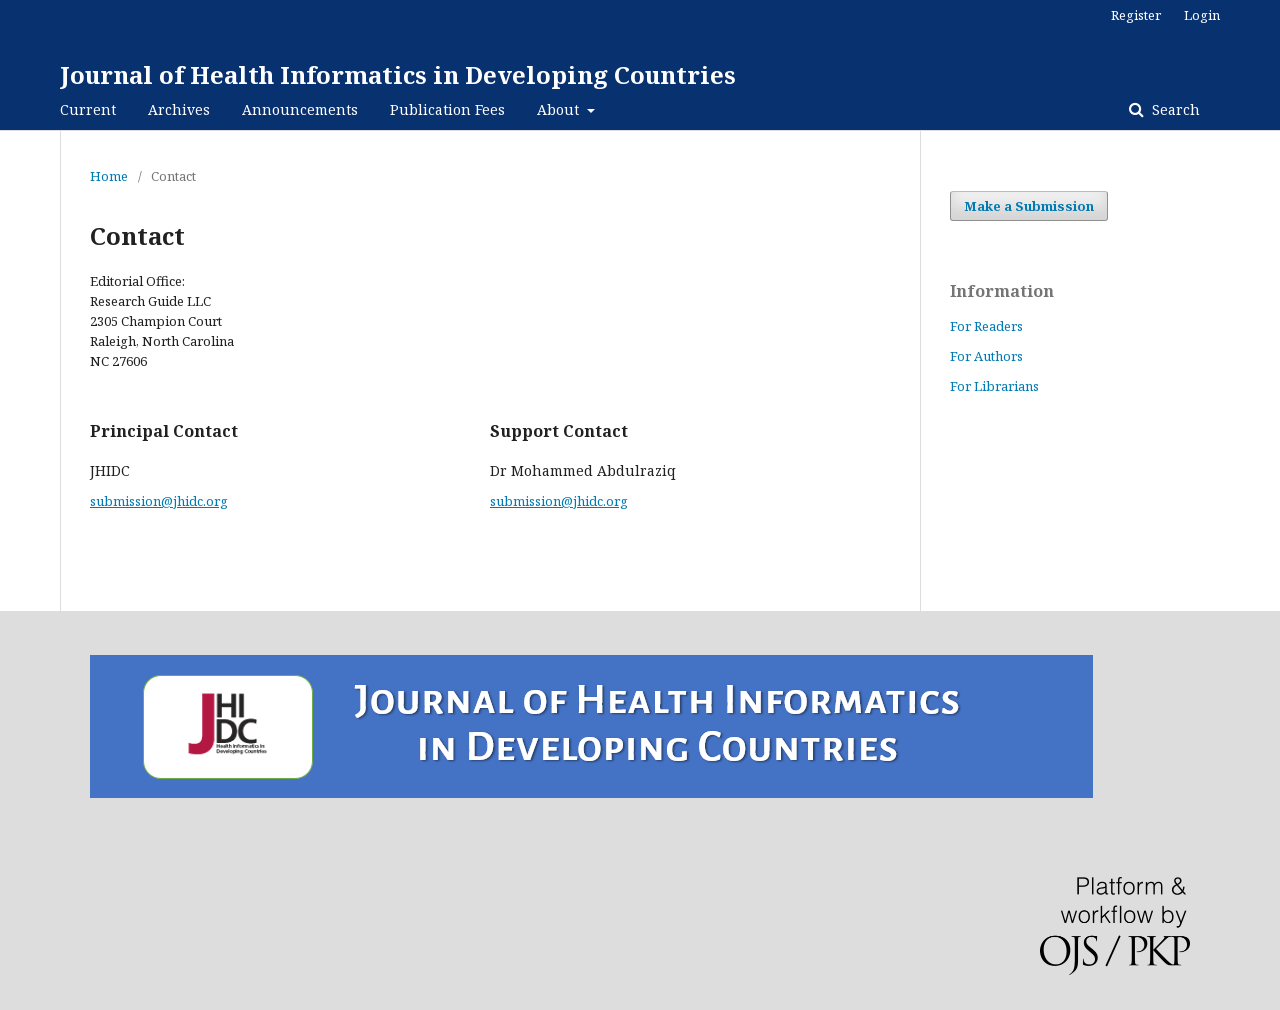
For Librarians (994, 386)
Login (1202, 15)
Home (109, 176)
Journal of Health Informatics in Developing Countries (398, 74)
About (560, 109)
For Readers (986, 326)
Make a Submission (1029, 206)
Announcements (300, 109)
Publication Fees (447, 109)
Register (1136, 15)
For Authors (986, 356)
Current (88, 109)
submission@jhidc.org (159, 501)
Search (1174, 109)
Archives (179, 109)
